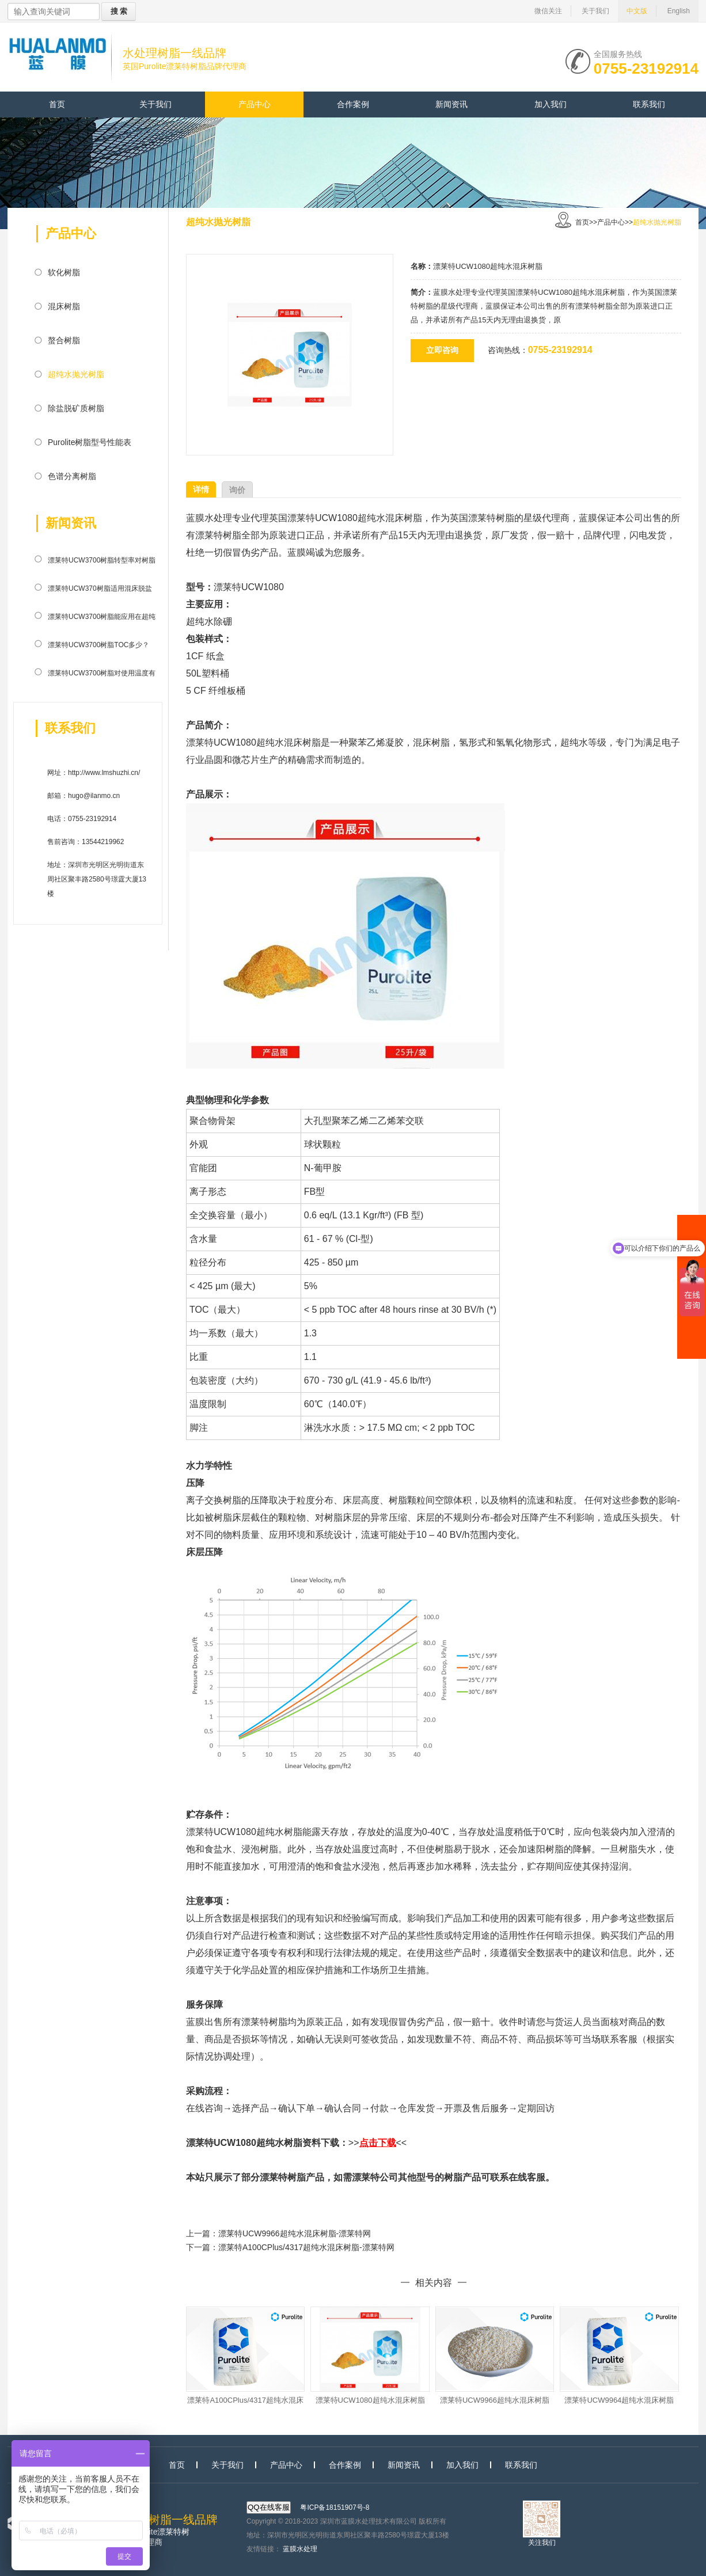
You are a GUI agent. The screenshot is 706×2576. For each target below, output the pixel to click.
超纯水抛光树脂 (76, 374)
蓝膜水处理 (300, 2549)
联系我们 (649, 104)
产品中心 (254, 104)
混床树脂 (64, 306)
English (678, 11)
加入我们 (550, 104)
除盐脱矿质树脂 (76, 408)
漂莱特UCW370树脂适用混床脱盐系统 (100, 590)
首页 (57, 104)
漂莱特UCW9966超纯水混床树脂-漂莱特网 (294, 2233)
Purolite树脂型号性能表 (89, 442)
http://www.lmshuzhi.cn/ (104, 773)
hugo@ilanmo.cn (94, 796)
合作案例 (353, 104)
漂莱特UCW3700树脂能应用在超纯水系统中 (101, 619)
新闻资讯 (451, 104)
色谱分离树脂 (72, 476)
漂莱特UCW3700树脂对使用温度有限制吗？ (101, 675)
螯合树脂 (64, 340)
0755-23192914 (646, 67)
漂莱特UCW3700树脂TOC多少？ (98, 645)
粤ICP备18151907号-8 (334, 2507)
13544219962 (103, 842)
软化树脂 (64, 272)
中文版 (637, 11)
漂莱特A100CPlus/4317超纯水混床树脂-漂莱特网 (306, 2247)
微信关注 (548, 11)
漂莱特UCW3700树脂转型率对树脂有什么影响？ (101, 562)
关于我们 (595, 11)
